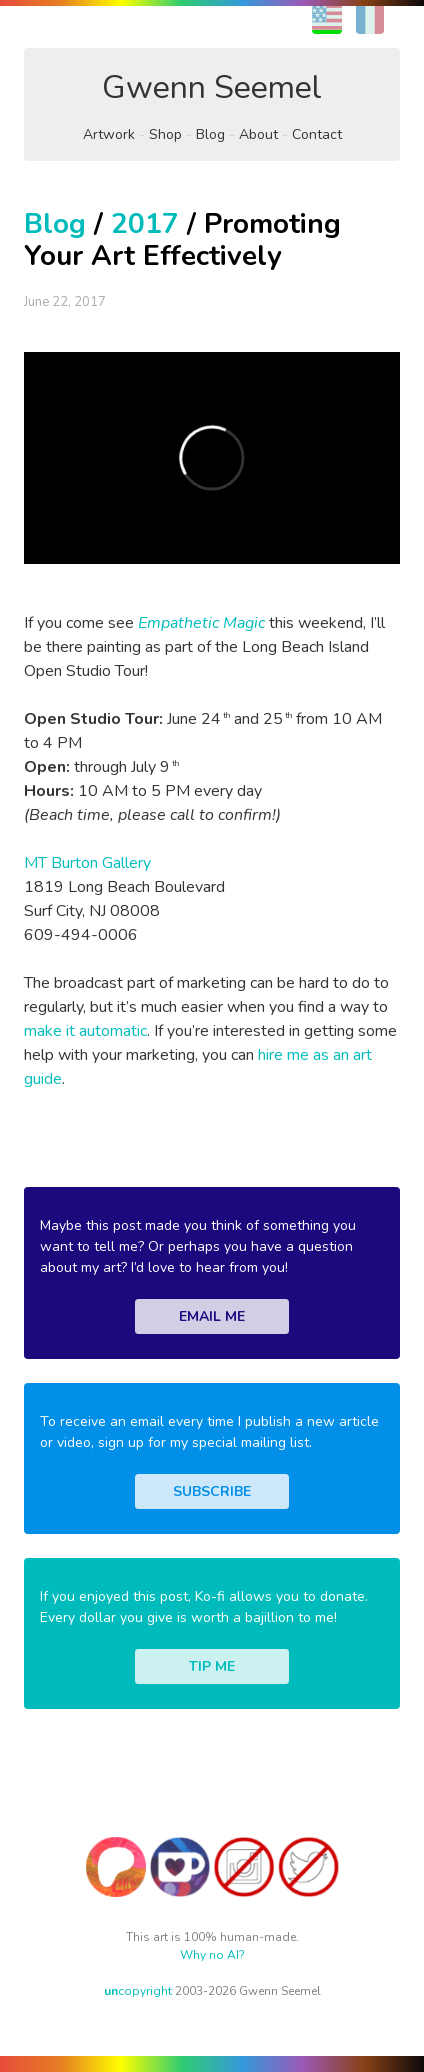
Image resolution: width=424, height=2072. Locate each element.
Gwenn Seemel (212, 87)
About (258, 134)
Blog (210, 134)
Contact (317, 134)
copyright (138, 1991)
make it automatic (85, 1031)
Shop (165, 134)
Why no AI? (212, 1955)
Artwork (109, 134)
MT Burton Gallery (87, 863)
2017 (145, 224)
